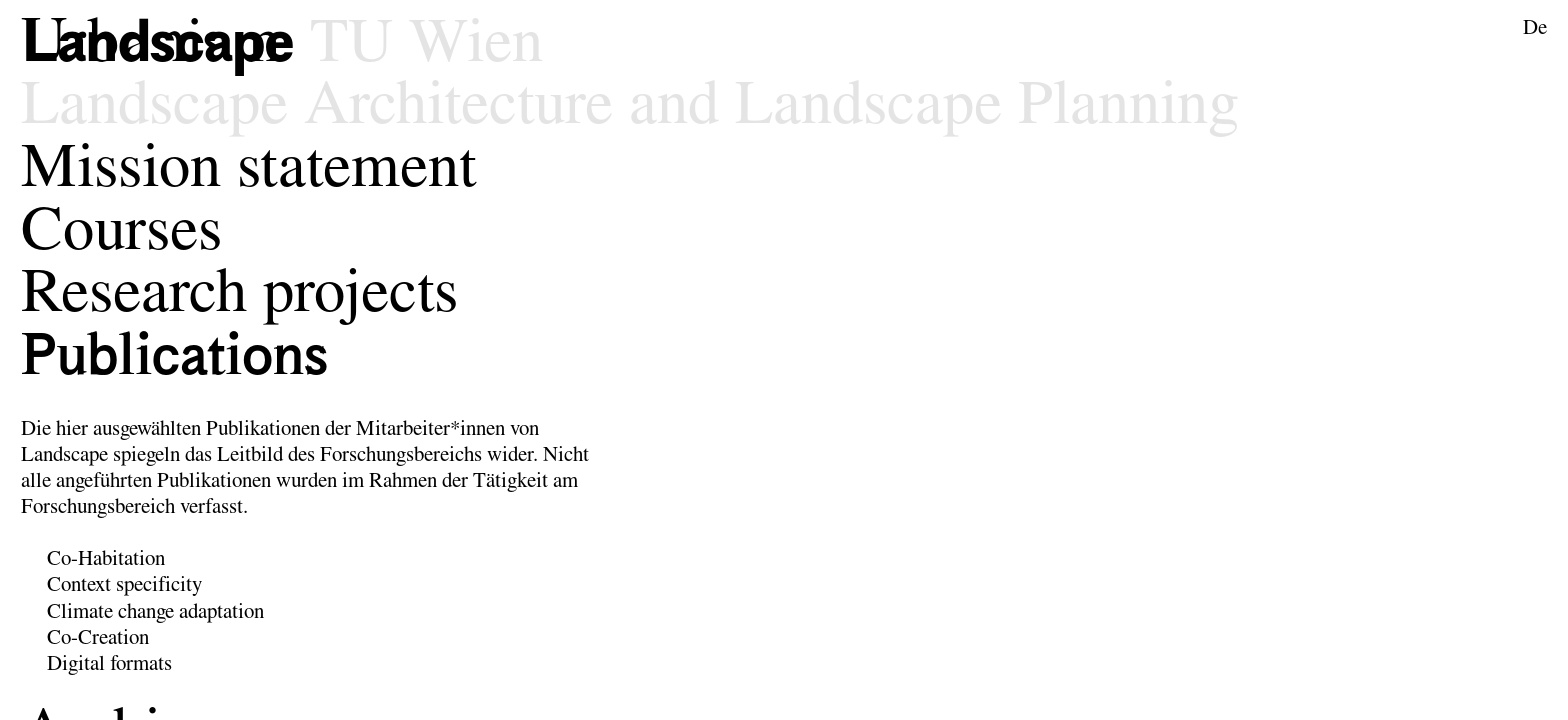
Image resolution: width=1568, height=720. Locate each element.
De (1535, 28)
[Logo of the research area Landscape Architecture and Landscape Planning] (165, 45)
